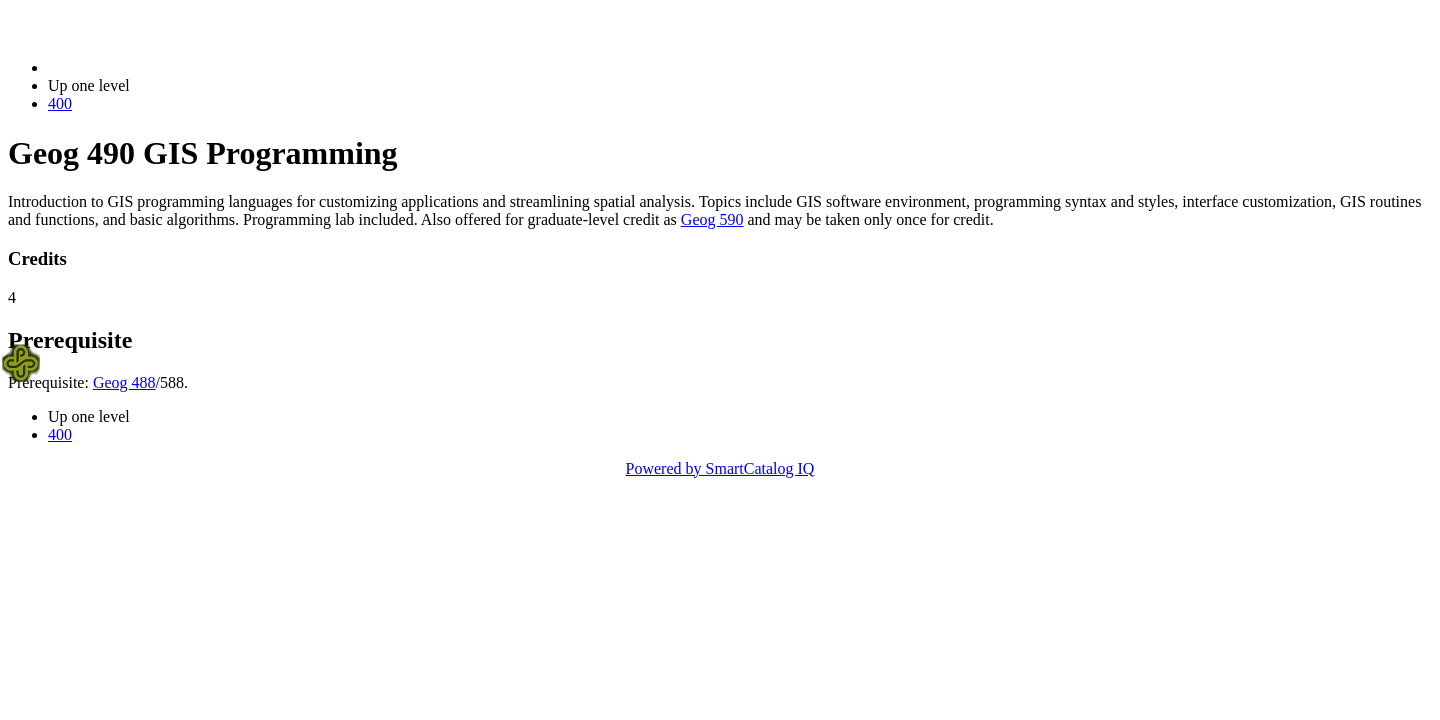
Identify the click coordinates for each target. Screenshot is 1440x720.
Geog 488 (124, 382)
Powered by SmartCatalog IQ (720, 468)
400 (60, 103)
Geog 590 (712, 219)
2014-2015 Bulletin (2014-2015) (152, 67)
